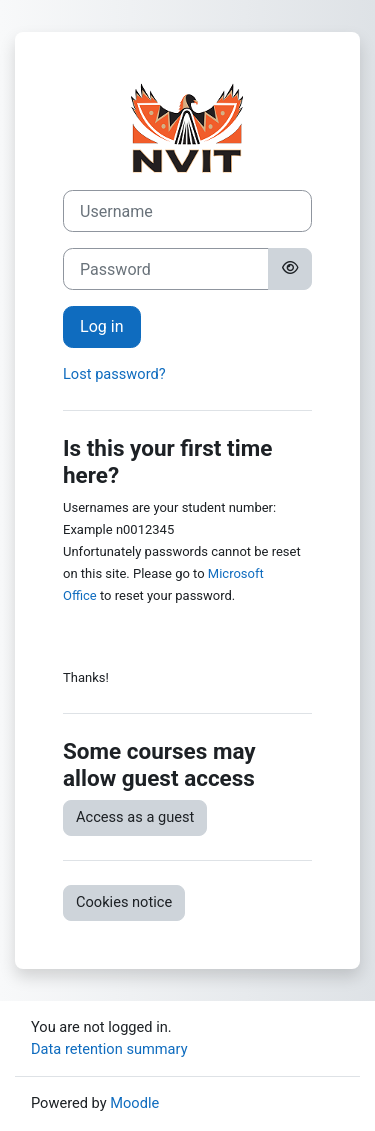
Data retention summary (109, 1049)
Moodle (134, 1103)
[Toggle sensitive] (290, 269)
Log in (102, 326)
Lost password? (114, 374)
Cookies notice (124, 902)
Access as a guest (135, 817)
